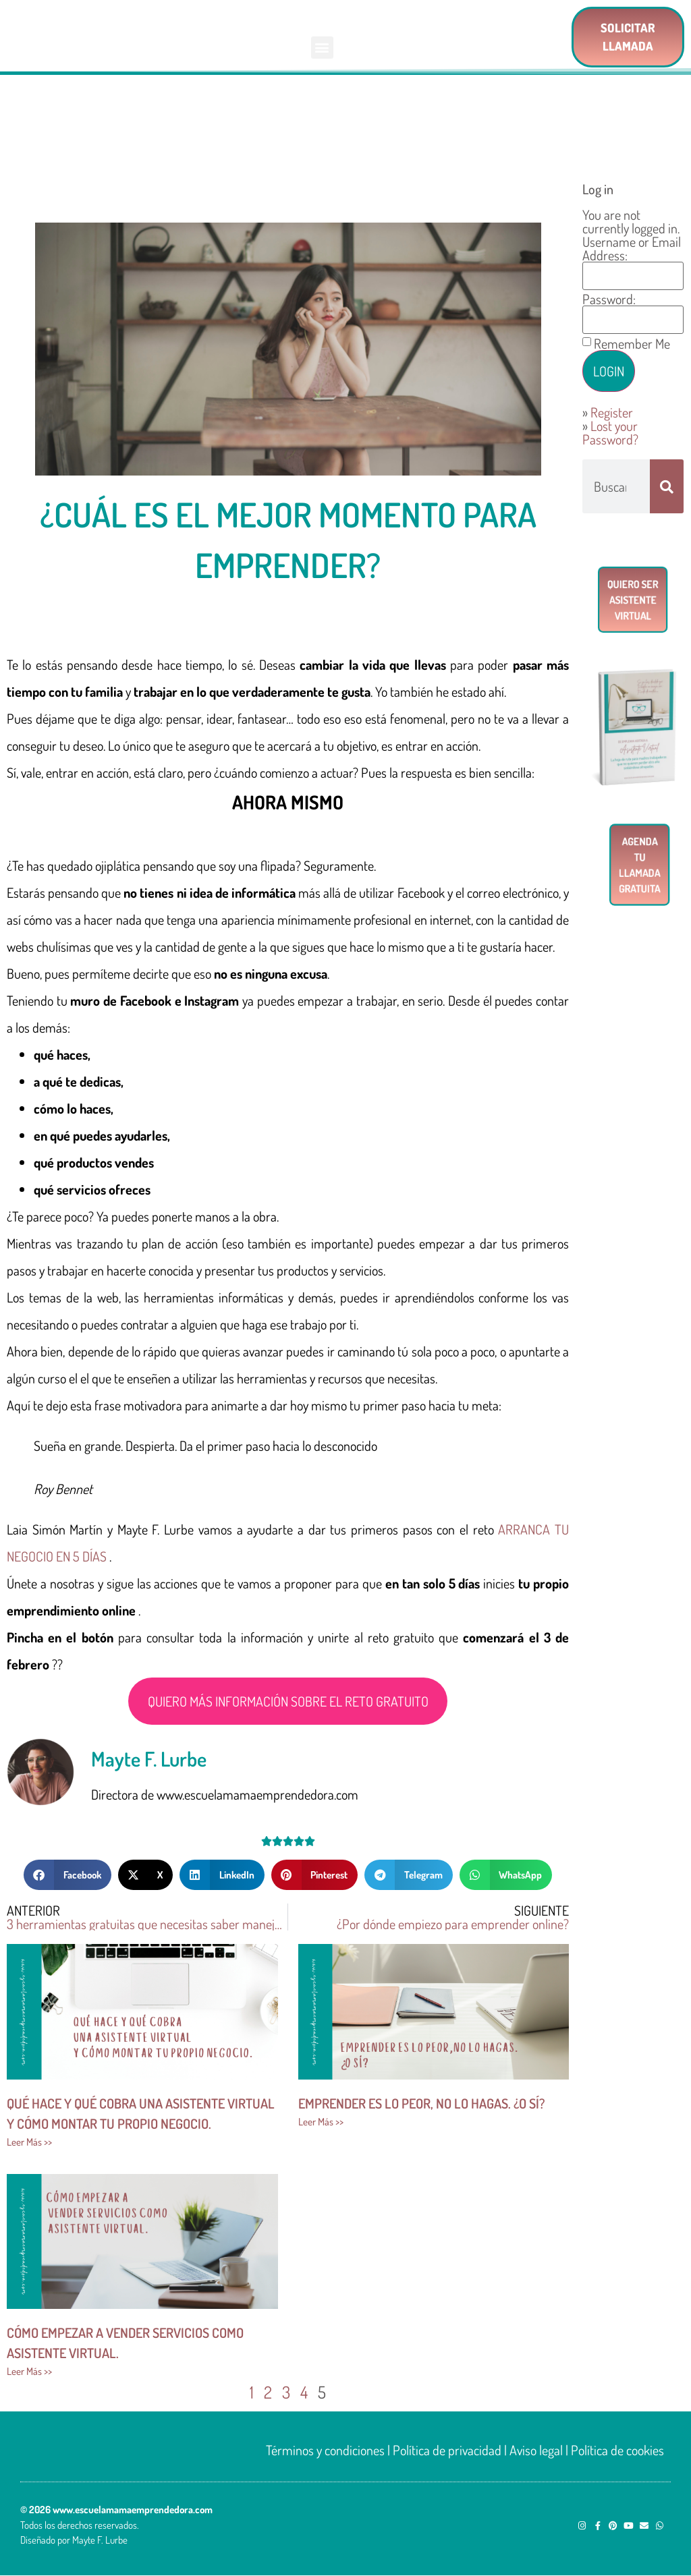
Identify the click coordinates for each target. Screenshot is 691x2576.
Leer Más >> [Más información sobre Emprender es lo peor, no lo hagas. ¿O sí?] (320, 2121)
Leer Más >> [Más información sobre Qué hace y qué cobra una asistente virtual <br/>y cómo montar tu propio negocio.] (29, 2142)
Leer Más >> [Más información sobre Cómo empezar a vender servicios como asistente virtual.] (29, 2371)
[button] (322, 47)
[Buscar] (667, 486)
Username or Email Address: (631, 248)
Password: (609, 299)
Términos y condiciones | (329, 2450)
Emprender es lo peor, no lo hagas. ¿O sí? (421, 2103)
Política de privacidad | (450, 2450)
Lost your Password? (610, 432)
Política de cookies (617, 2450)
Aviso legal (536, 2450)
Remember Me (632, 343)
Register (611, 412)
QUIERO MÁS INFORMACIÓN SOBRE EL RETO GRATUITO (288, 1701)
